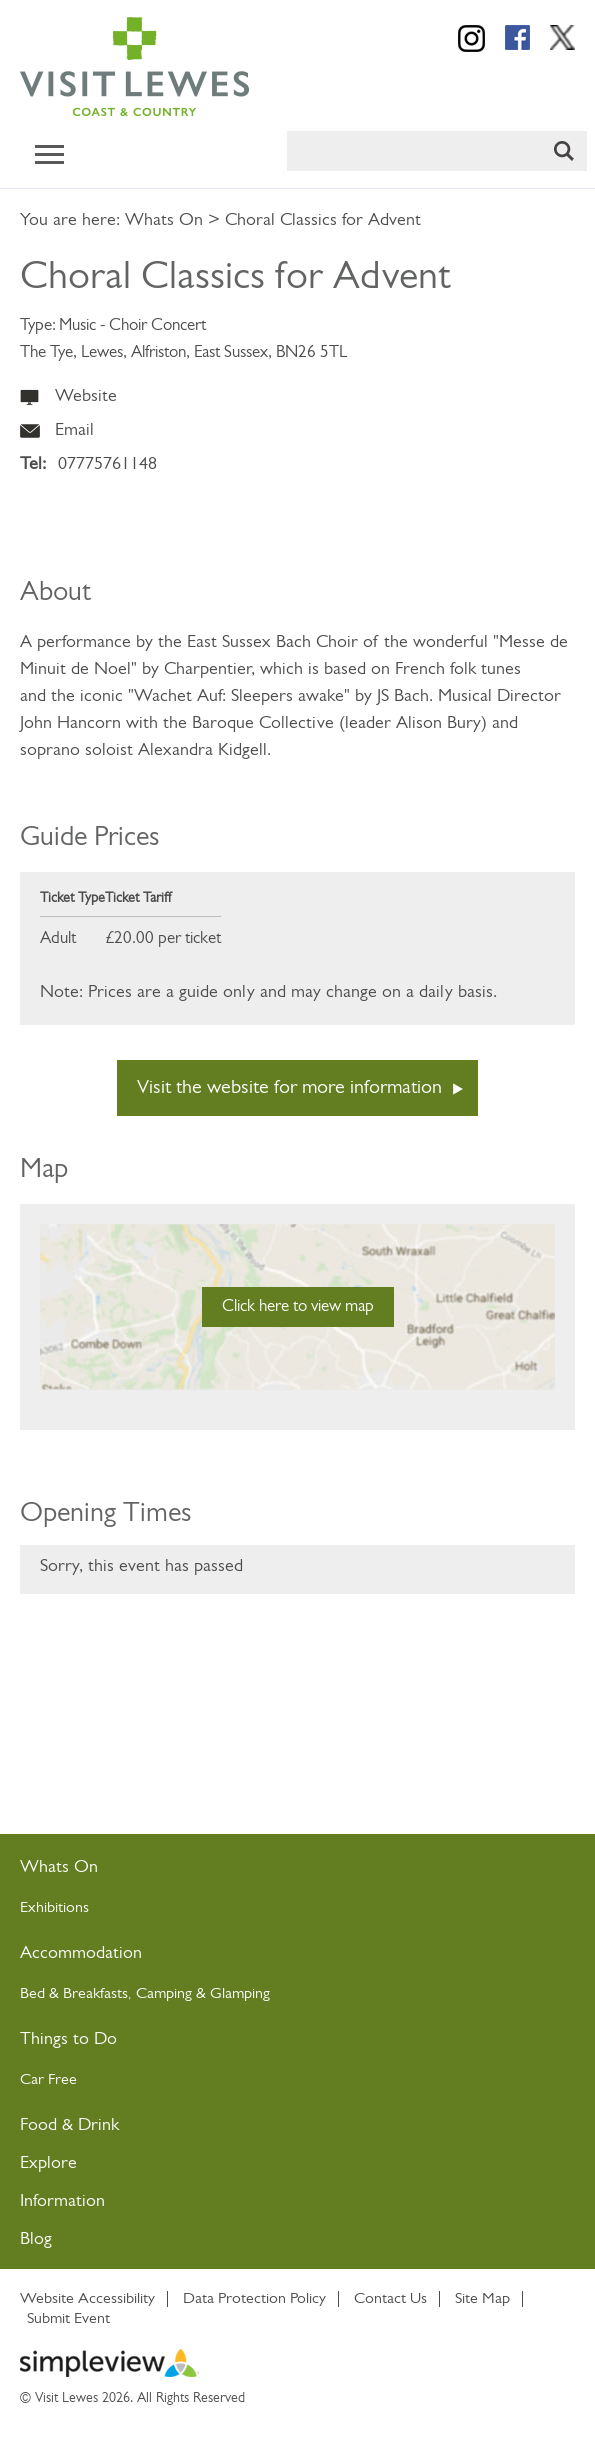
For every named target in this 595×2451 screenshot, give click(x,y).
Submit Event (68, 2319)
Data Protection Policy (254, 2299)
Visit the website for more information (289, 1088)
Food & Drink (69, 2125)
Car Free (48, 2080)
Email (74, 430)
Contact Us (390, 2299)
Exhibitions (54, 1908)
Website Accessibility (87, 2299)
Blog (36, 2239)
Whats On (164, 220)
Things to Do (68, 2039)
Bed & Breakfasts (74, 1994)
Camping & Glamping (205, 1994)
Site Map (482, 2299)
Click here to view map (298, 1306)
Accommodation (81, 1953)
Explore (48, 2163)
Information (62, 2201)
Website (86, 396)
